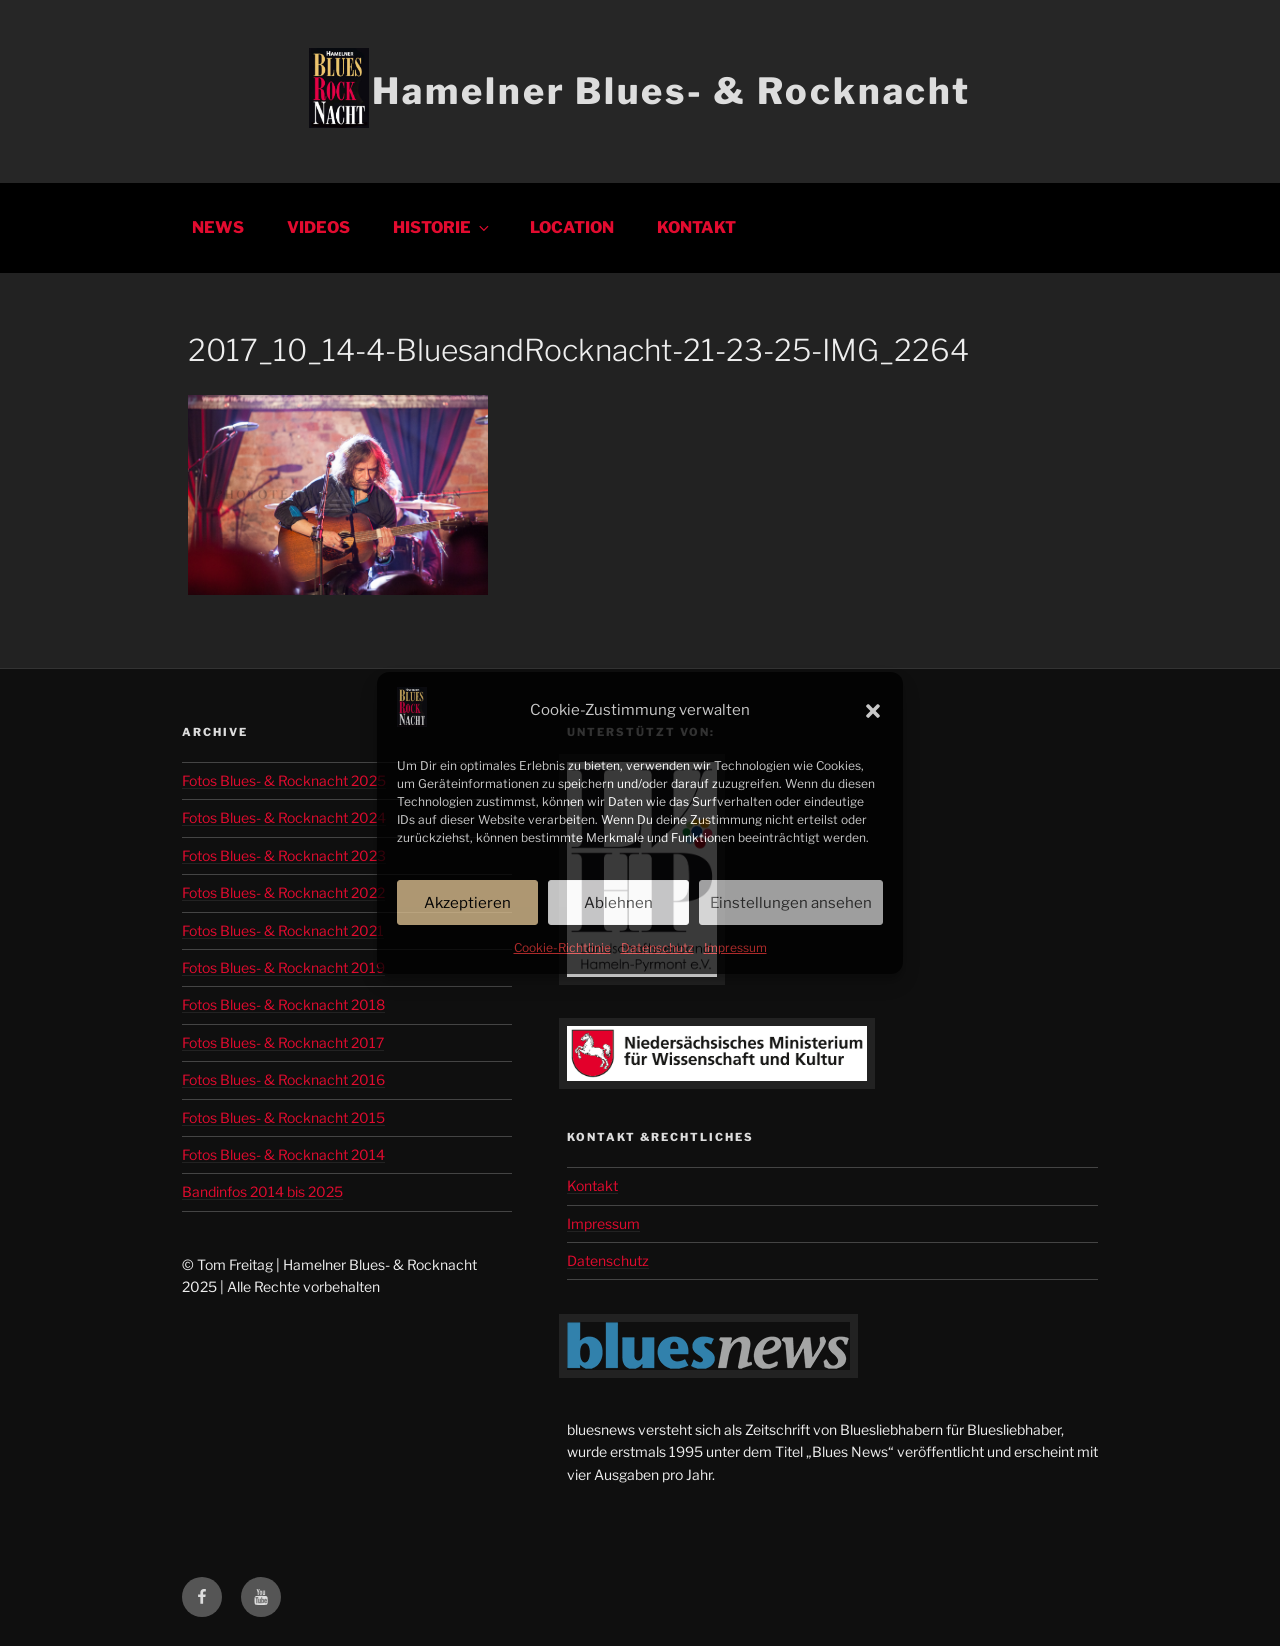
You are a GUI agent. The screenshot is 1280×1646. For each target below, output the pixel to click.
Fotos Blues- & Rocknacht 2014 (283, 1154)
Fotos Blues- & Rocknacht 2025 (284, 780)
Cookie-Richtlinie (562, 947)
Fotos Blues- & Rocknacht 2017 (283, 1042)
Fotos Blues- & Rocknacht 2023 (284, 855)
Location (572, 227)
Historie (442, 227)
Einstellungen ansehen (791, 903)
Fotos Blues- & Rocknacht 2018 (283, 1004)
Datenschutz (657, 947)
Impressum (735, 947)
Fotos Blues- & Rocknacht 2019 (283, 967)
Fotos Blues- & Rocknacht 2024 (284, 817)
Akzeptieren (467, 903)
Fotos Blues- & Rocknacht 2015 (283, 1117)
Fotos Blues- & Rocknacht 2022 (283, 892)
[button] (873, 711)
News (218, 227)
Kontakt (696, 227)
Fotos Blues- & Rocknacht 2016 (283, 1079)
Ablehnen (618, 903)
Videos (318, 227)
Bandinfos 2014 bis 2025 (262, 1191)
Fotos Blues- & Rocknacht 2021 (283, 930)
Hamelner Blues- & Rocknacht (671, 91)
